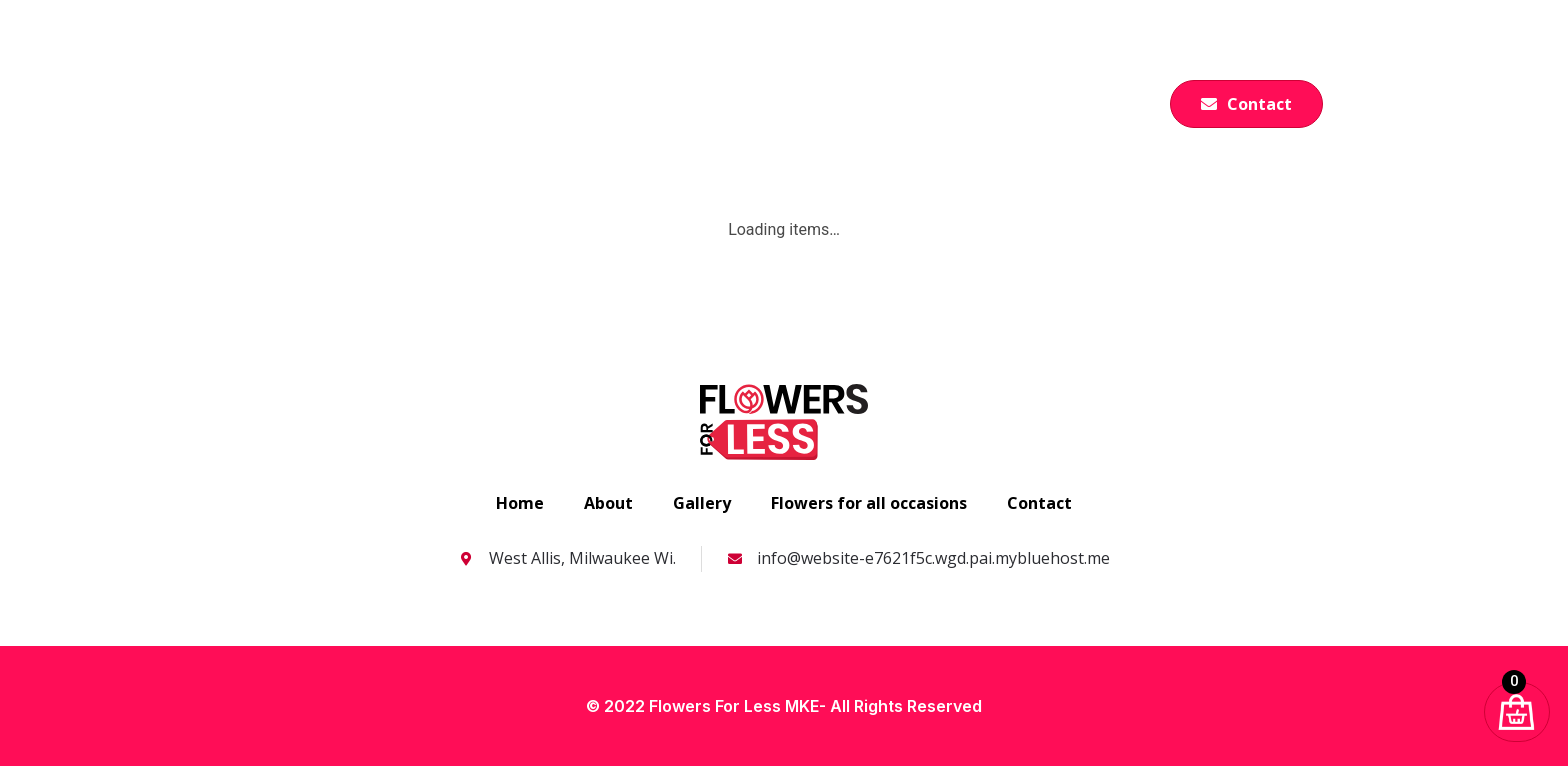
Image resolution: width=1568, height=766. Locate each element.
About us (635, 93)
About (608, 503)
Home (532, 93)
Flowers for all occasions (811, 93)
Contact (1039, 503)
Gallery (978, 93)
